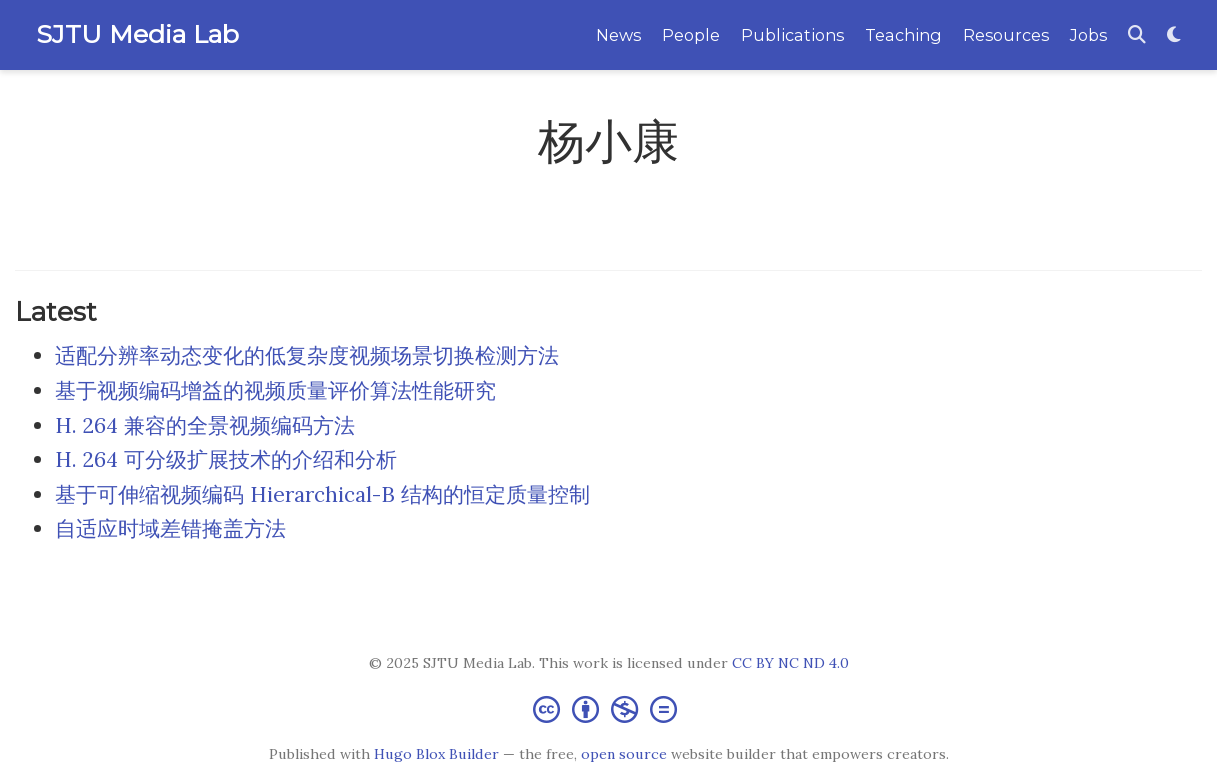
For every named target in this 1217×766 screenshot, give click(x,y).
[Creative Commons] (609, 708)
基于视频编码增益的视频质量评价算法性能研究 (275, 390)
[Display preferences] (1174, 35)
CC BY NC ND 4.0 (790, 663)
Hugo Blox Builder (436, 754)
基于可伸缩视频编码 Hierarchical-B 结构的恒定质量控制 (322, 494)
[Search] (1137, 35)
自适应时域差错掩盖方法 (170, 528)
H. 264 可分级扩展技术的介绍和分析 (226, 459)
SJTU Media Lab (137, 34)
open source (624, 754)
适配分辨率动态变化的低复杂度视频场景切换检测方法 (307, 355)
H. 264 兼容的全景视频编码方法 (205, 425)
